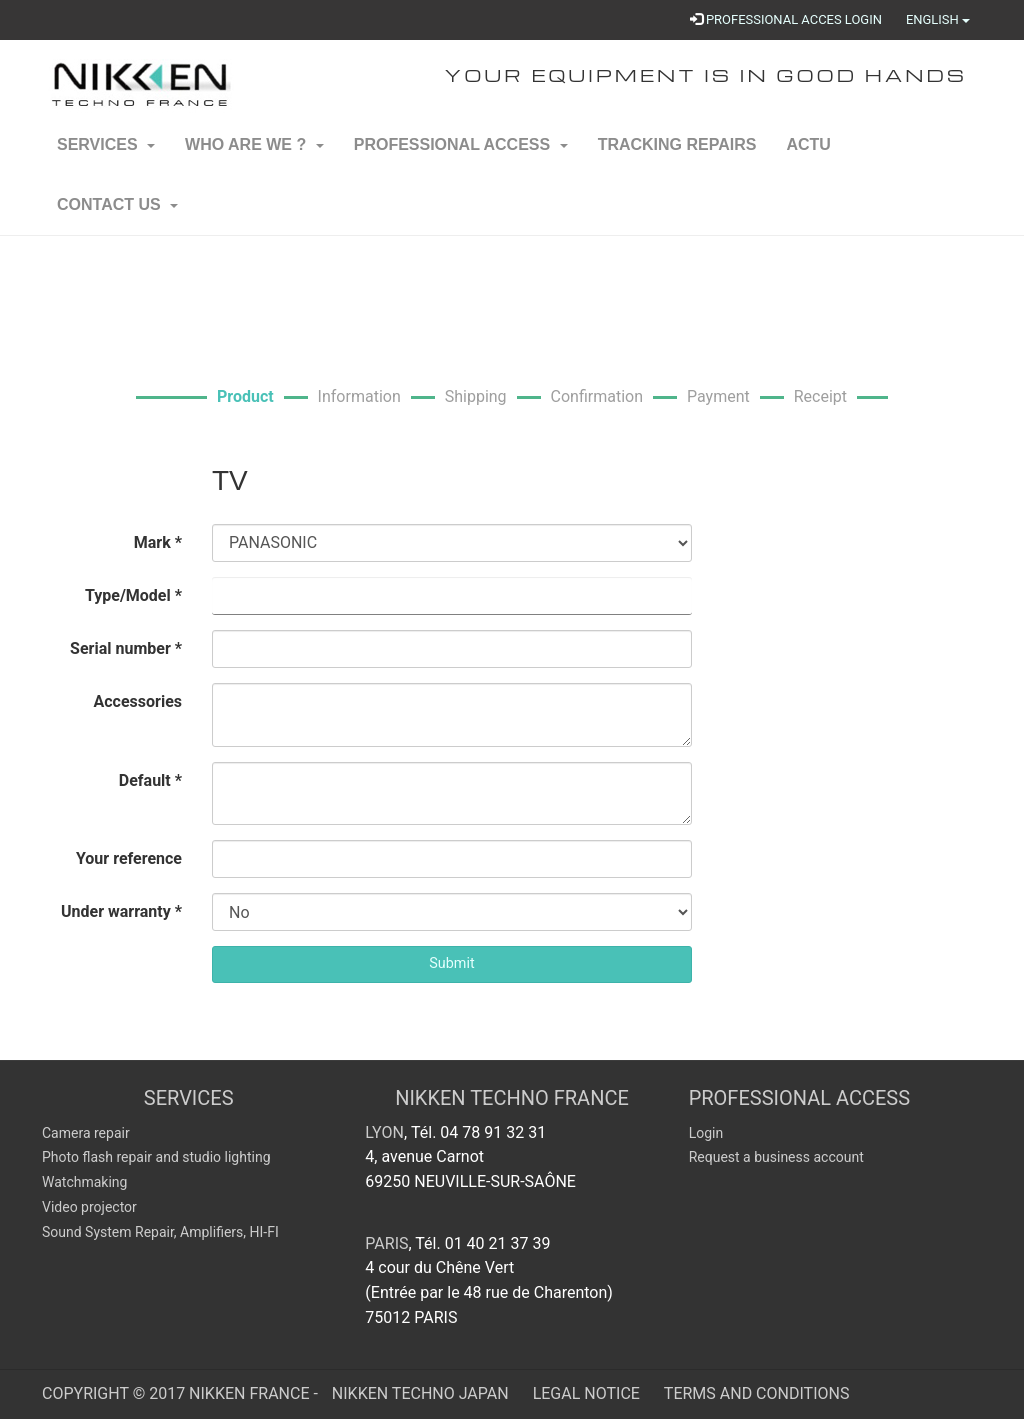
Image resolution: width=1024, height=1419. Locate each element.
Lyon (384, 1132)
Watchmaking (84, 1182)
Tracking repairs (677, 155)
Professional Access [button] (461, 155)
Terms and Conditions (757, 1393)
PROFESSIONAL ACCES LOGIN (786, 19)
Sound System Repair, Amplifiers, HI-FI (160, 1232)
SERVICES (189, 1098)
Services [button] (106, 155)
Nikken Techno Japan (422, 1393)
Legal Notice (588, 1393)
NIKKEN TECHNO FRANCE (512, 1098)
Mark (158, 542)
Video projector (89, 1207)
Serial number (126, 648)
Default (150, 780)
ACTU (808, 155)
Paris (386, 1243)
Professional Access (799, 1098)
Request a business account (776, 1157)
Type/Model (133, 595)
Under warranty (121, 911)
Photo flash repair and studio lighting (156, 1157)
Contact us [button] (117, 215)
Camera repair (86, 1133)
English (938, 19)
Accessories (138, 701)
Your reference (129, 858)
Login (706, 1133)
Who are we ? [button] (254, 155)
